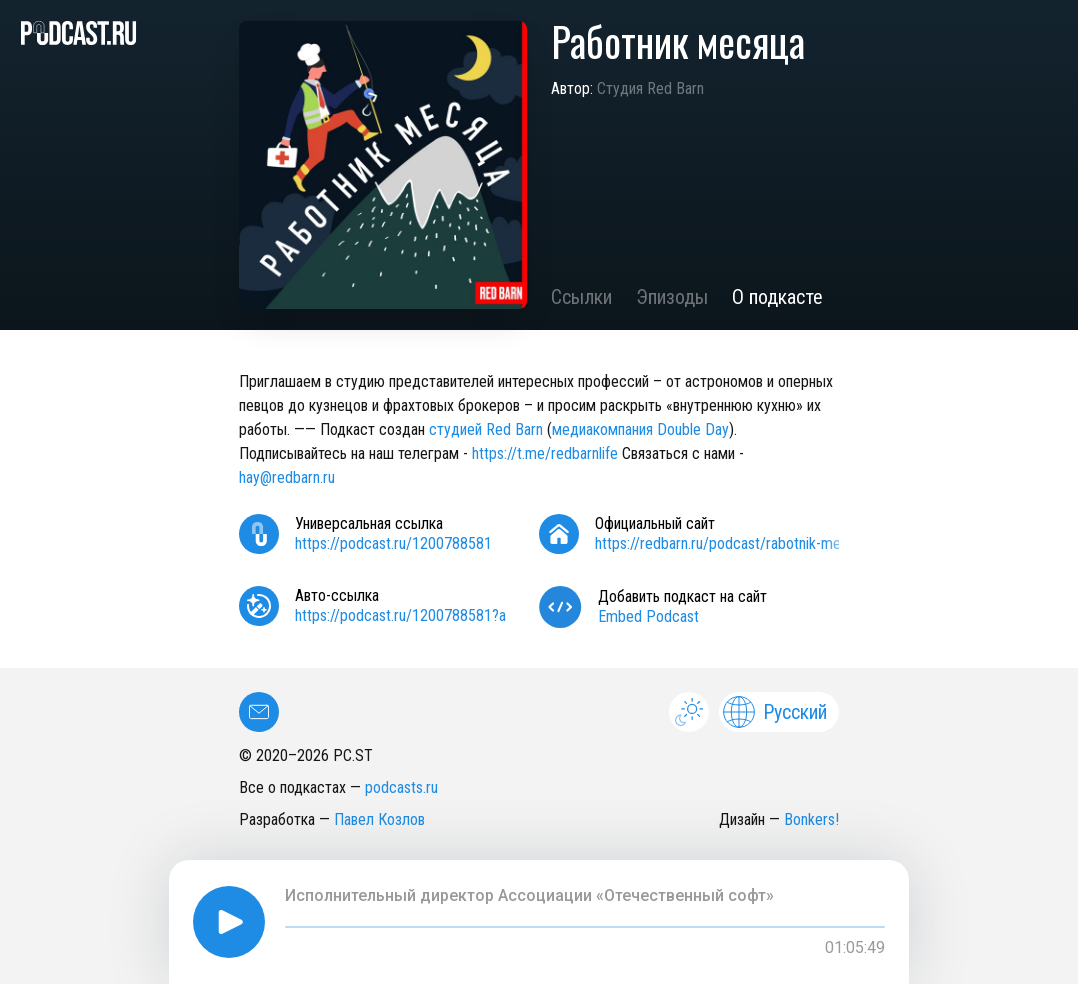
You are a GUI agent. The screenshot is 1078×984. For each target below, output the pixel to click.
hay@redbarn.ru (287, 477)
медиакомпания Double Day (640, 429)
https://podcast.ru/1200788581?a (400, 615)
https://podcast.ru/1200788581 (393, 543)
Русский (775, 712)
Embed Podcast (648, 616)
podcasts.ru (401, 787)
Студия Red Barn (650, 88)
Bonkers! (811, 819)
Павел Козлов (379, 819)
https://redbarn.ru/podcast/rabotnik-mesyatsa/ (741, 543)
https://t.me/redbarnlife (545, 453)
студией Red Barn (486, 429)
